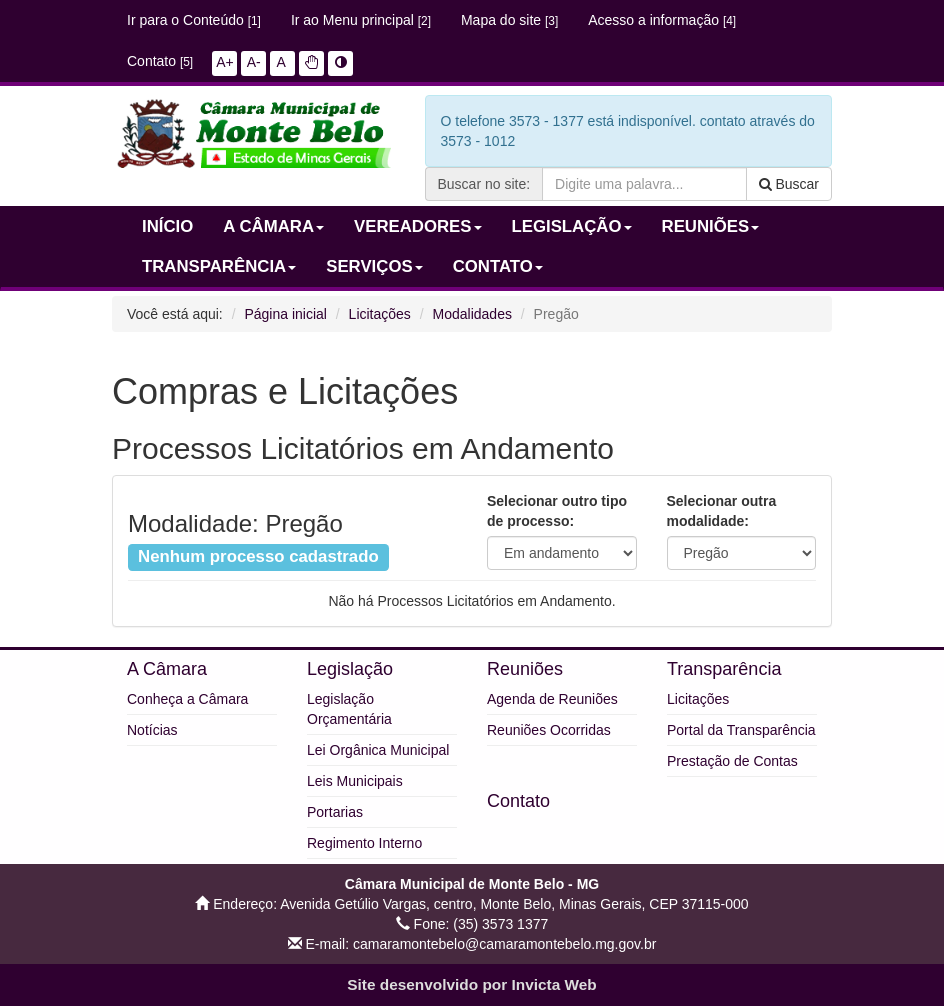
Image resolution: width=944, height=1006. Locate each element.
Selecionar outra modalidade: (722, 511)
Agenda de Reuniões (552, 699)
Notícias (152, 730)
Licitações (380, 314)
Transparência (724, 669)
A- (254, 62)
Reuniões (525, 669)
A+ (225, 62)
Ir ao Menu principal (361, 20)
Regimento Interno (364, 843)
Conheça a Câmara (187, 699)
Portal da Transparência (741, 730)
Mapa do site (509, 20)
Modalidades (472, 314)
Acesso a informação (662, 20)
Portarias (335, 812)
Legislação (350, 669)
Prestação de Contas (732, 761)
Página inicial (285, 314)
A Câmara (167, 669)
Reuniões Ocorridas (549, 730)
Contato (160, 61)
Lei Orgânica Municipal (378, 750)
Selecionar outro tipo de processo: (557, 511)
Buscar (789, 184)
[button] (312, 62)
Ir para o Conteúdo (194, 20)
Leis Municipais (355, 781)
